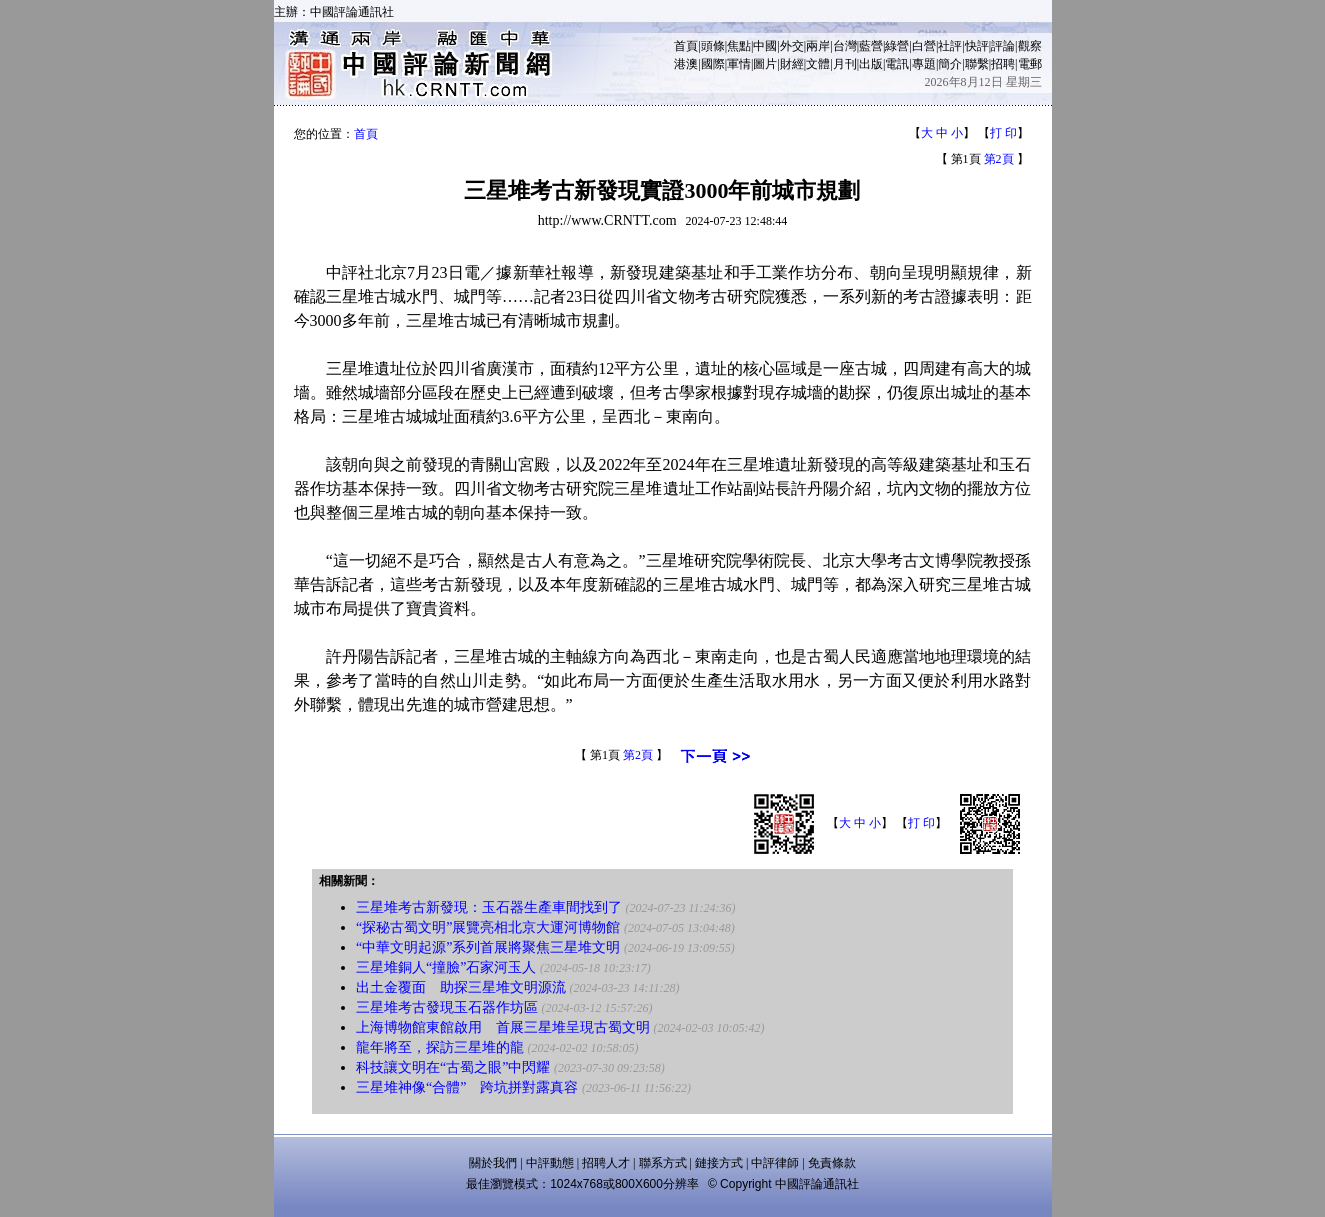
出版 (871, 64)
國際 (713, 64)
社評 (950, 46)
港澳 (686, 64)
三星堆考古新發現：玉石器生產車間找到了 (489, 907)
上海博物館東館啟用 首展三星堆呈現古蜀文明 (503, 1027)
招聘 (1003, 64)
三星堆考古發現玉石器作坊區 (447, 1007)
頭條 (713, 46)
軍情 (739, 64)
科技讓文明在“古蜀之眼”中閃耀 (453, 1067)
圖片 (765, 64)
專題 (924, 64)
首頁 (686, 46)
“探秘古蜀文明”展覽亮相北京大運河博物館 (488, 927)
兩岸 (818, 46)
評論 (1003, 46)
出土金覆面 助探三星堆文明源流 (461, 987)
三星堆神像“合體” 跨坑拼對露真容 (467, 1087)
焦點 (739, 46)
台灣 (845, 46)
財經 (792, 64)
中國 (765, 46)
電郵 (1030, 64)
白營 (924, 46)
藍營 (871, 46)
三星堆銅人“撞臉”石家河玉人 (446, 967)
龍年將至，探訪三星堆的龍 (440, 1047)
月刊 (845, 64)
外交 (792, 46)
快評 (977, 46)
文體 (818, 64)
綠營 (897, 46)
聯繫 (977, 64)
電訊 (897, 64)
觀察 (1030, 46)
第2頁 (999, 159)
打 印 (1003, 133)
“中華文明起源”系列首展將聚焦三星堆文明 (488, 947)
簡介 (950, 64)
